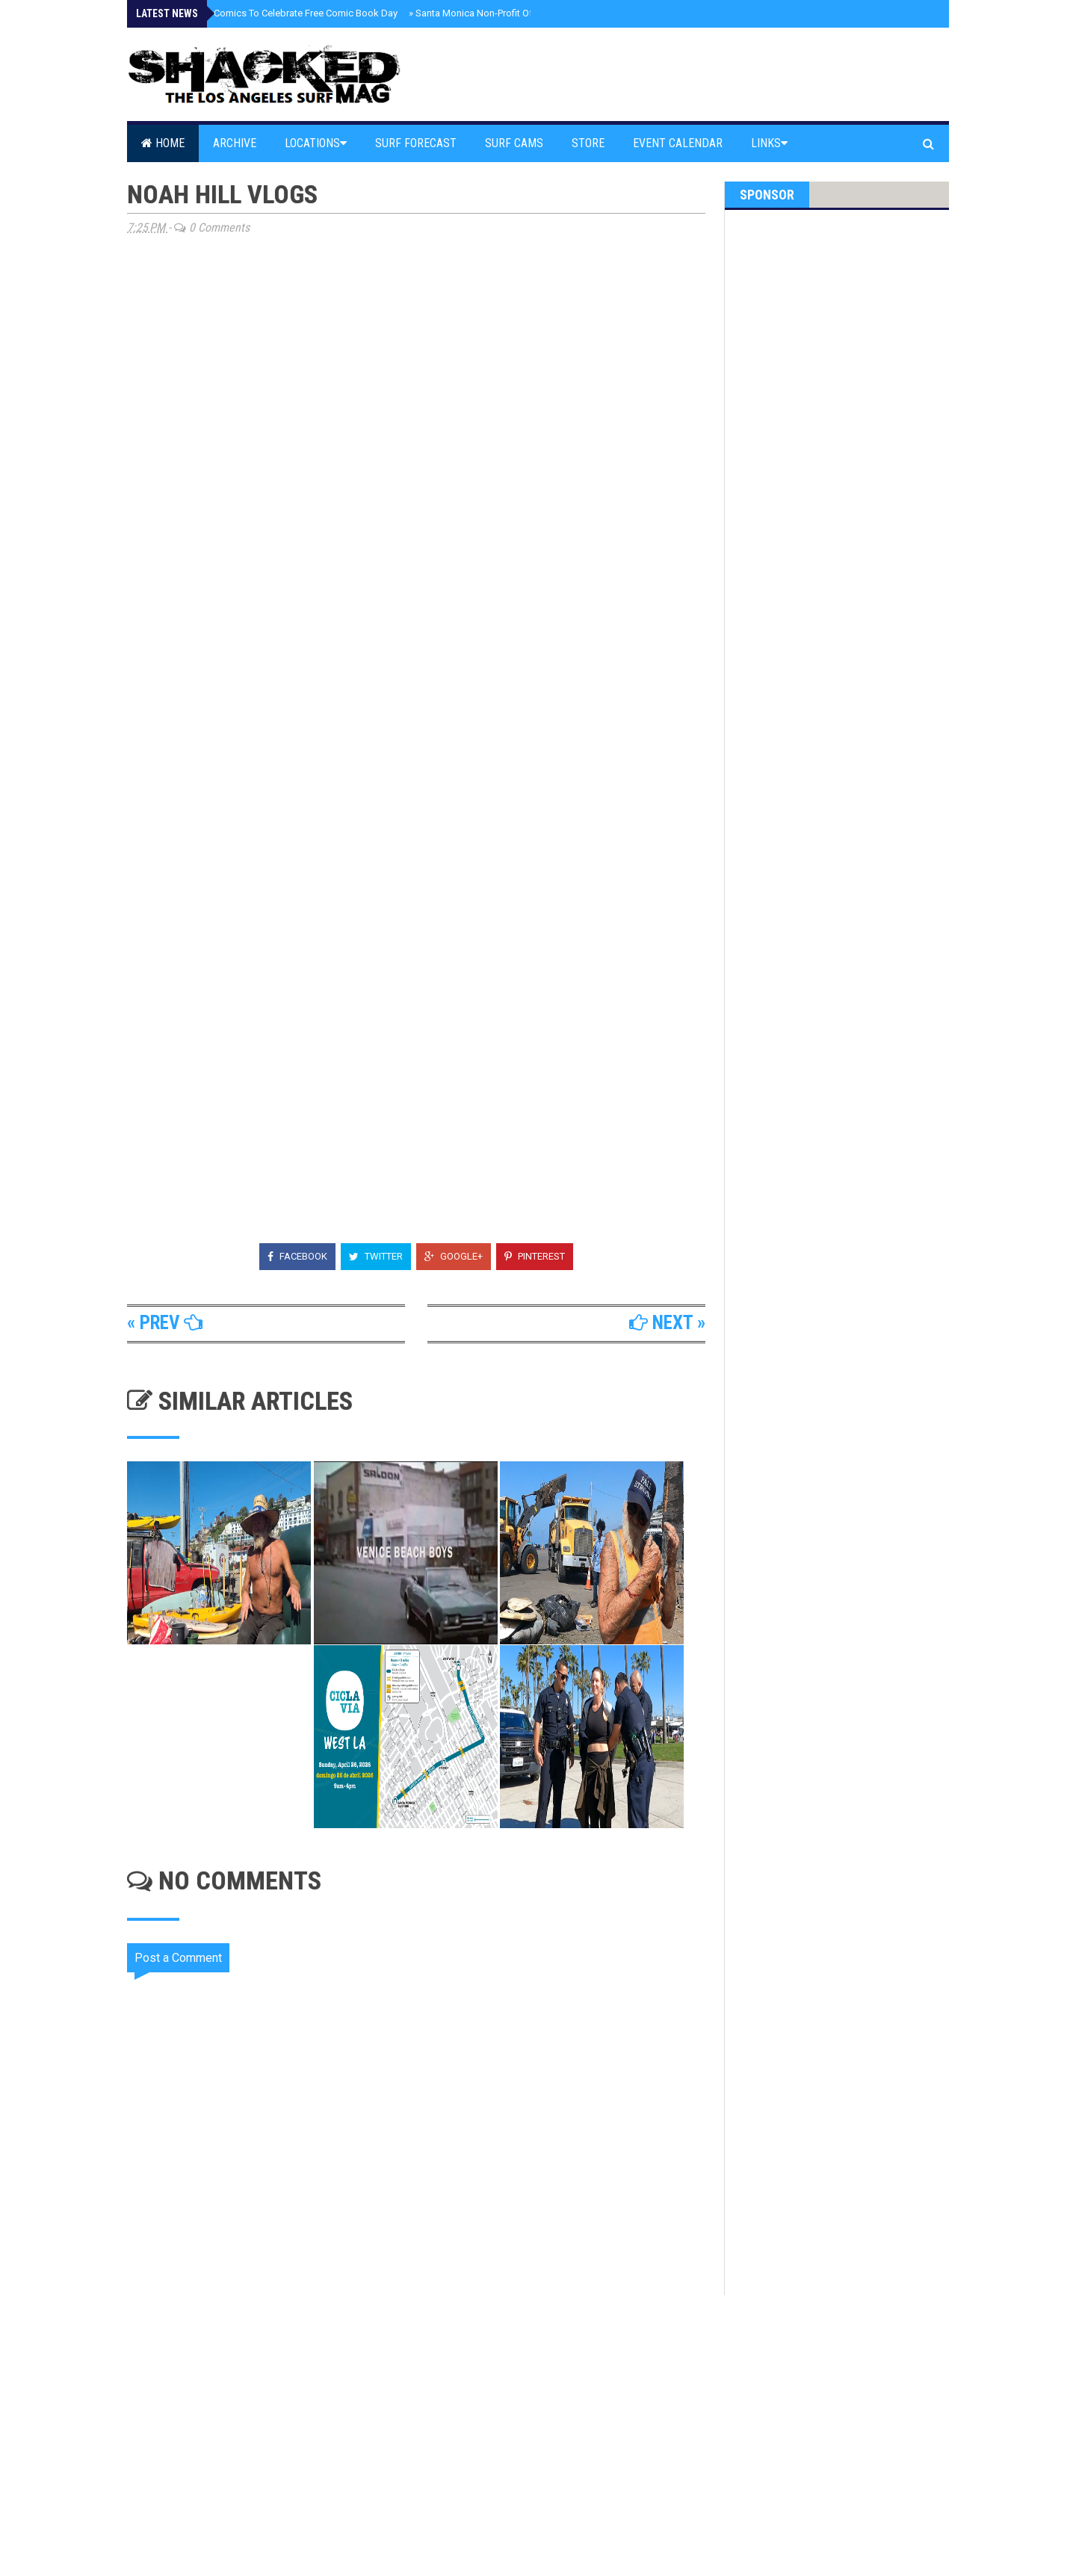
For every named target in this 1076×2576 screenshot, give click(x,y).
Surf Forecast (416, 143)
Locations (316, 143)
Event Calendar (678, 143)
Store (588, 143)
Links (769, 143)
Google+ (453, 1256)
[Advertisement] (426, 2422)
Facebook (297, 1256)
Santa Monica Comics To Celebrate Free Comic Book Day (272, 13)
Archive (234, 143)
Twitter (376, 1256)
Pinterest (534, 1256)
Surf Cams (514, 143)
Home (163, 143)
